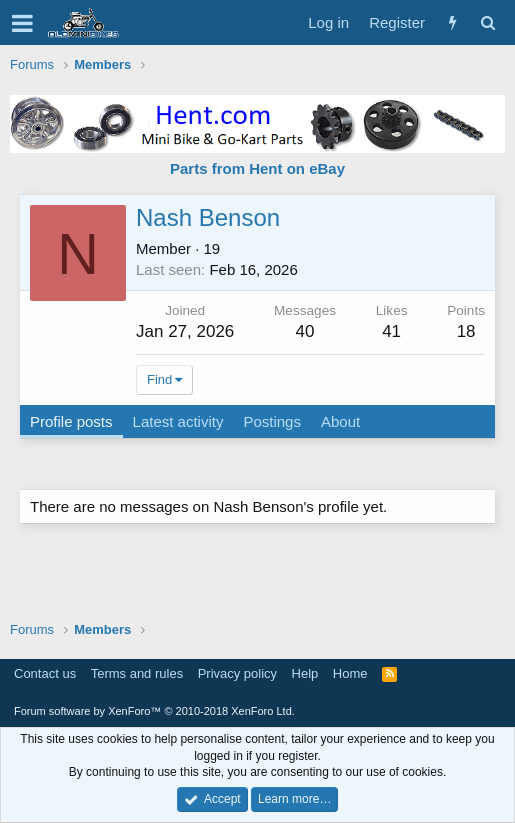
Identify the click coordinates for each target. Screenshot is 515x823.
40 (305, 331)
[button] (22, 23)
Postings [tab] (272, 421)
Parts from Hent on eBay (257, 168)
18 (466, 331)
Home (350, 673)
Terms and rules (137, 673)
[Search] (487, 22)
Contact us (45, 673)
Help (305, 673)
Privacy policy (237, 673)
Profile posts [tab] (71, 421)
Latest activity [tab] (178, 421)
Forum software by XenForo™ (154, 711)
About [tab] (340, 421)
